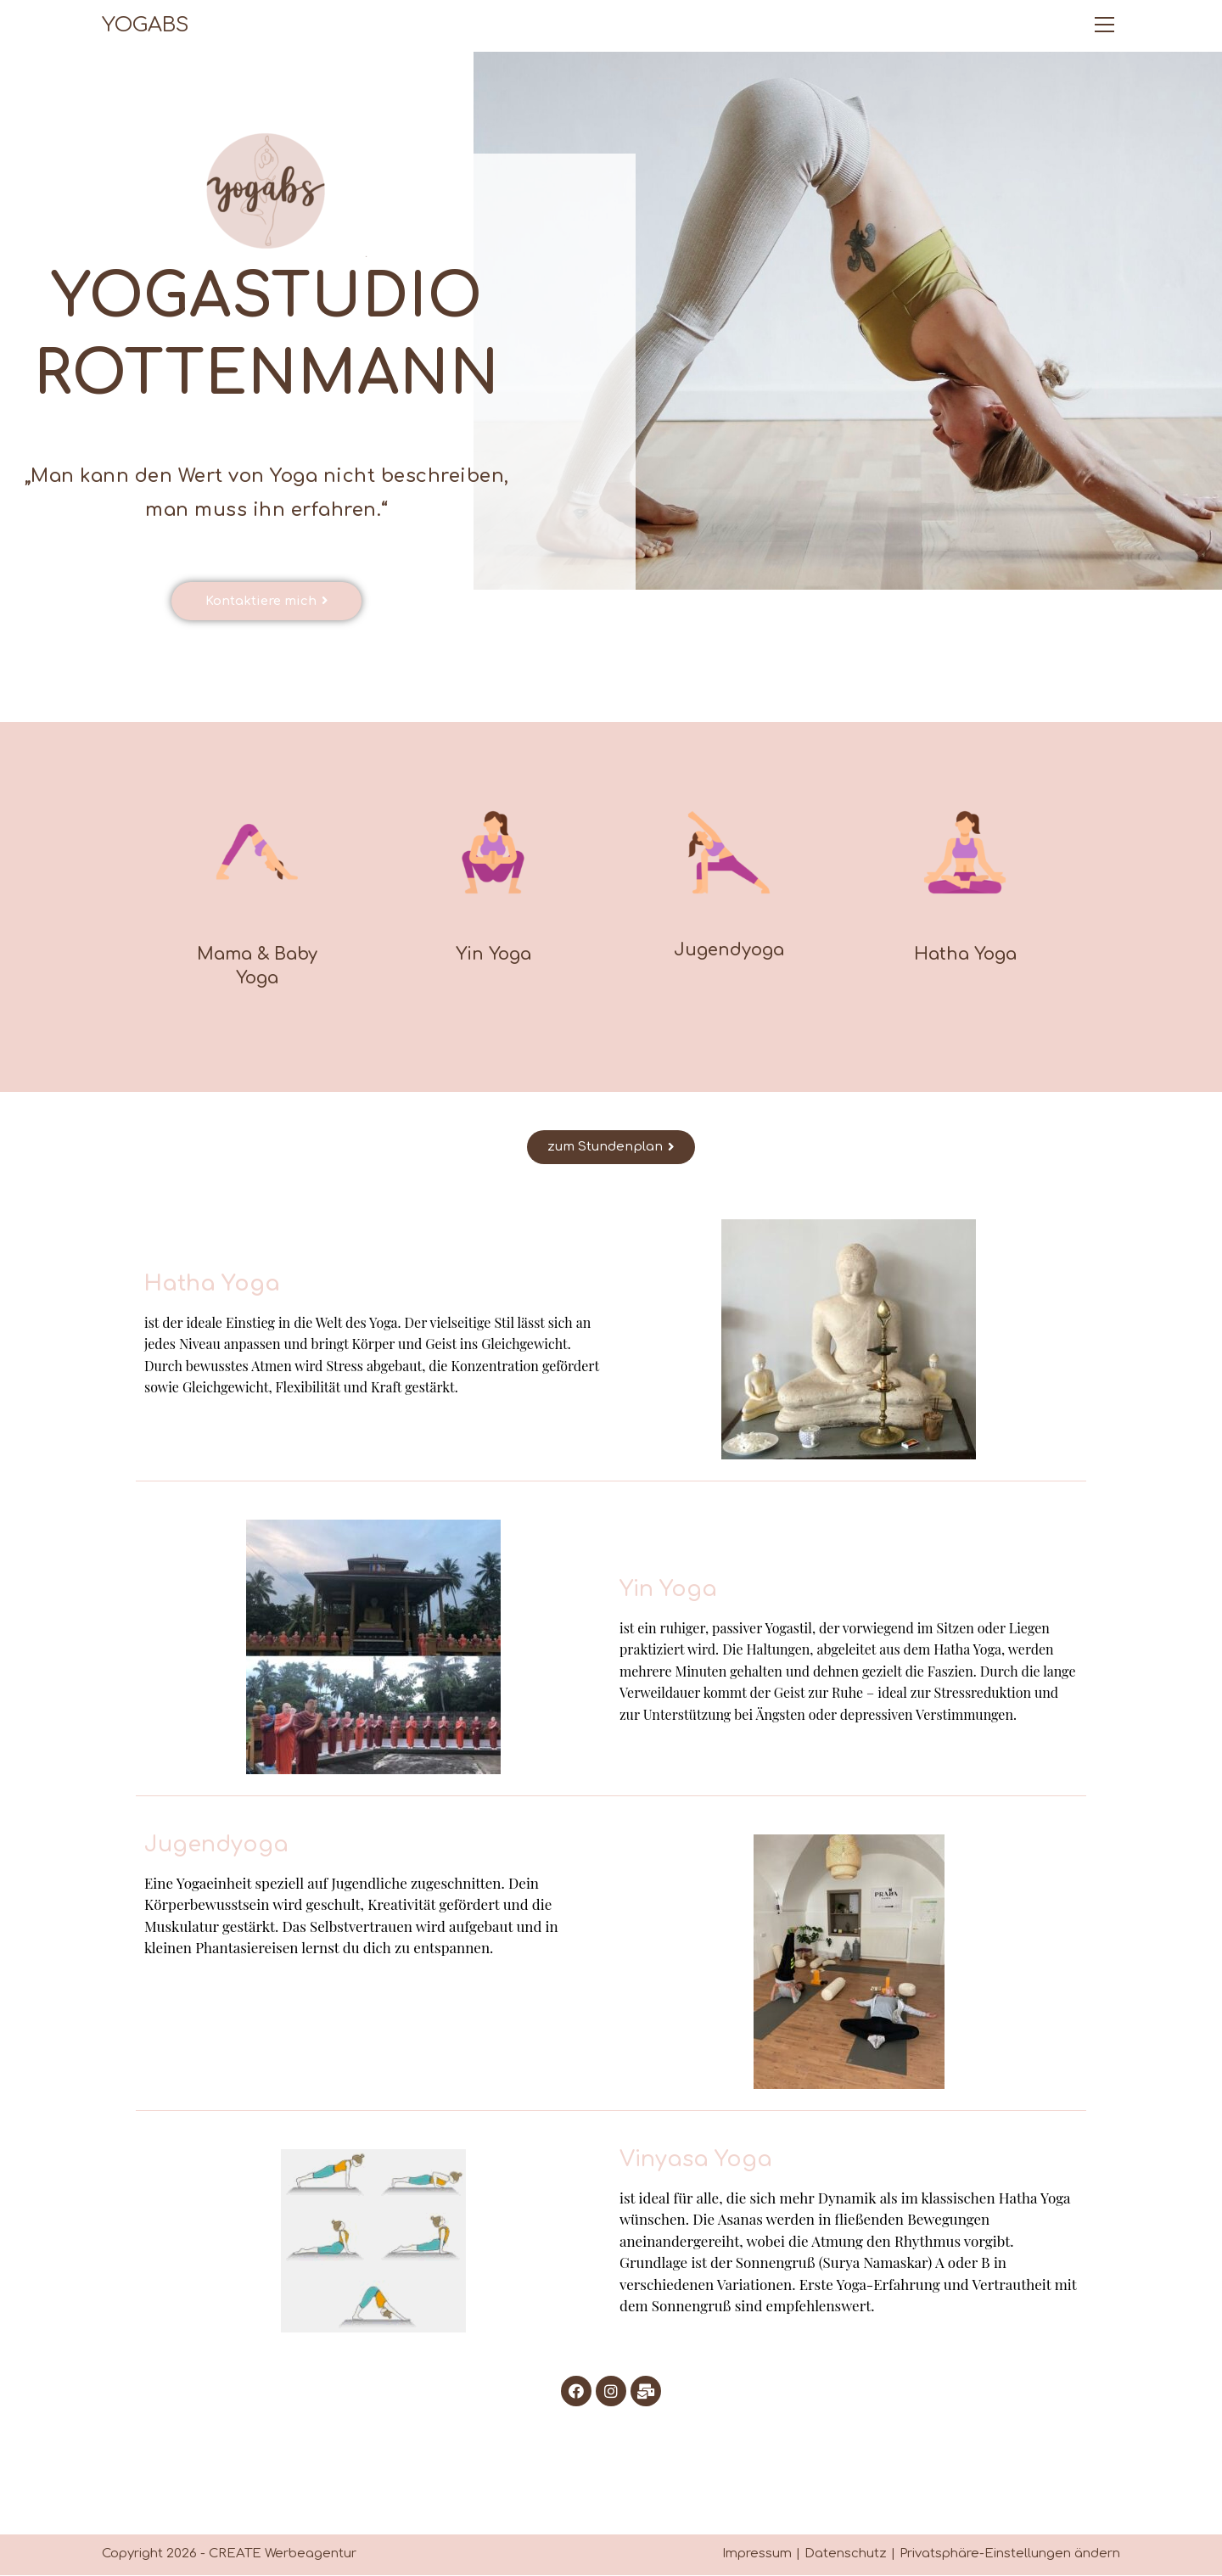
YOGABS (145, 25)
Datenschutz (845, 2554)
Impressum (757, 2554)
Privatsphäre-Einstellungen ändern (1010, 2554)
